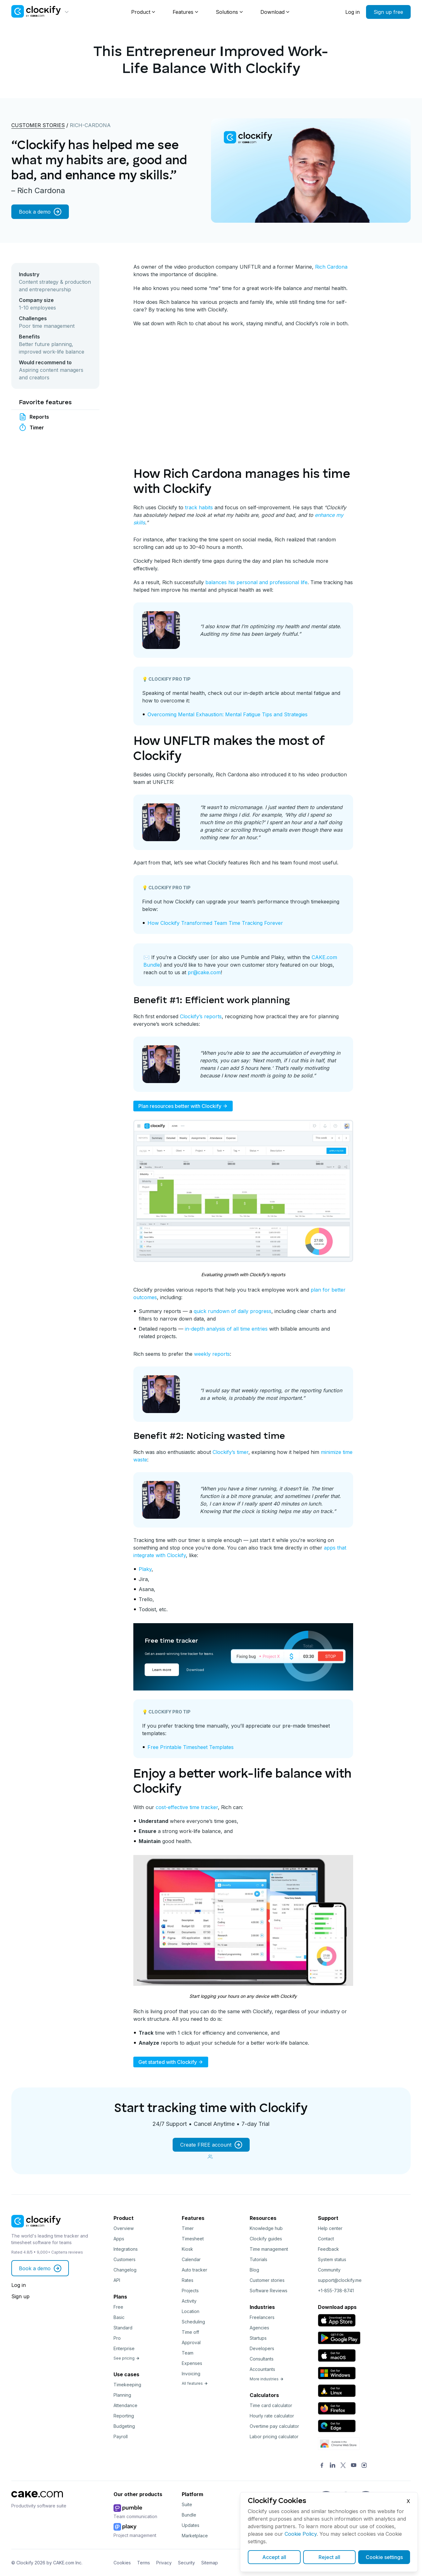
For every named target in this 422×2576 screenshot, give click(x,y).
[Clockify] (36, 2229)
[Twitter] (343, 2466)
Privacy (164, 2562)
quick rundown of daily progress (232, 1311)
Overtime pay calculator (274, 2426)
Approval (191, 2342)
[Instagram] (364, 2466)
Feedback (328, 2249)
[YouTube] (353, 2466)
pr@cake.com (204, 972)
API (117, 2280)
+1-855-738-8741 (336, 2290)
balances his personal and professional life (256, 582)
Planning (122, 2395)
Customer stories (38, 125)
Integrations (126, 2249)
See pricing (127, 2358)
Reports (39, 417)
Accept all (274, 2557)
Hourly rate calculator (272, 2415)
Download (272, 12)
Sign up (20, 2296)
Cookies (122, 2562)
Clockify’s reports (201, 1016)
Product (140, 12)
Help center (330, 2228)
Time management (269, 2249)
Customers (125, 2259)
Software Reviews (268, 2290)
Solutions (227, 12)
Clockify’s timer (230, 1452)
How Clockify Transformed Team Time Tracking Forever (215, 923)
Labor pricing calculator (274, 2436)
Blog (254, 2269)
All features (195, 2383)
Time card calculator (271, 2405)
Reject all (329, 2557)
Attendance (125, 2405)
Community (329, 2269)
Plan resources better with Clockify (183, 1106)
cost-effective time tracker (187, 1807)
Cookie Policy (301, 2534)
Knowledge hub (266, 2228)
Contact (326, 2238)
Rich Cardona (331, 267)
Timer (37, 427)
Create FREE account (211, 2145)
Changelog (125, 2269)
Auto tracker (194, 2269)
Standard (123, 2327)
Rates (187, 2280)
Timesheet (193, 2238)
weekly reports (212, 1354)
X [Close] (408, 2501)
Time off (190, 2332)
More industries (267, 2379)
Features (183, 12)
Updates (190, 2525)
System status (332, 2259)
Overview (124, 2228)
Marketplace (195, 2535)
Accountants (262, 2369)
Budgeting (124, 2426)
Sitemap (209, 2562)
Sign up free (388, 12)
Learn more (161, 1670)
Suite (187, 2504)
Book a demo (40, 211)
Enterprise (124, 2348)
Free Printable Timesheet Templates (190, 1747)
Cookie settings (384, 2557)
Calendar (191, 2259)
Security (186, 2562)
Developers (262, 2348)
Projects (190, 2290)
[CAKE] (37, 2499)
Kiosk (187, 2249)
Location (190, 2311)
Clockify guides (266, 2238)
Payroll (121, 2436)
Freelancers (262, 2317)
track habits (199, 507)
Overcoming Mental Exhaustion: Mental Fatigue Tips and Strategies (227, 714)
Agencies (259, 2327)
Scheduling (193, 2321)
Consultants (262, 2358)
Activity (189, 2301)
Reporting (124, 2415)
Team (187, 2352)
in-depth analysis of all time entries (226, 1329)
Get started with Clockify (170, 2062)
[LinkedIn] (332, 2466)
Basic (119, 2317)
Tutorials (258, 2259)
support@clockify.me (340, 2280)
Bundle (189, 2514)
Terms (143, 2562)
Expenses (192, 2363)
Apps (119, 2238)
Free (118, 2307)
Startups (258, 2338)
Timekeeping (127, 2384)
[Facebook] (322, 2466)
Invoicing (191, 2373)
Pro (117, 2338)
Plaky (145, 1569)
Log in (352, 12)
